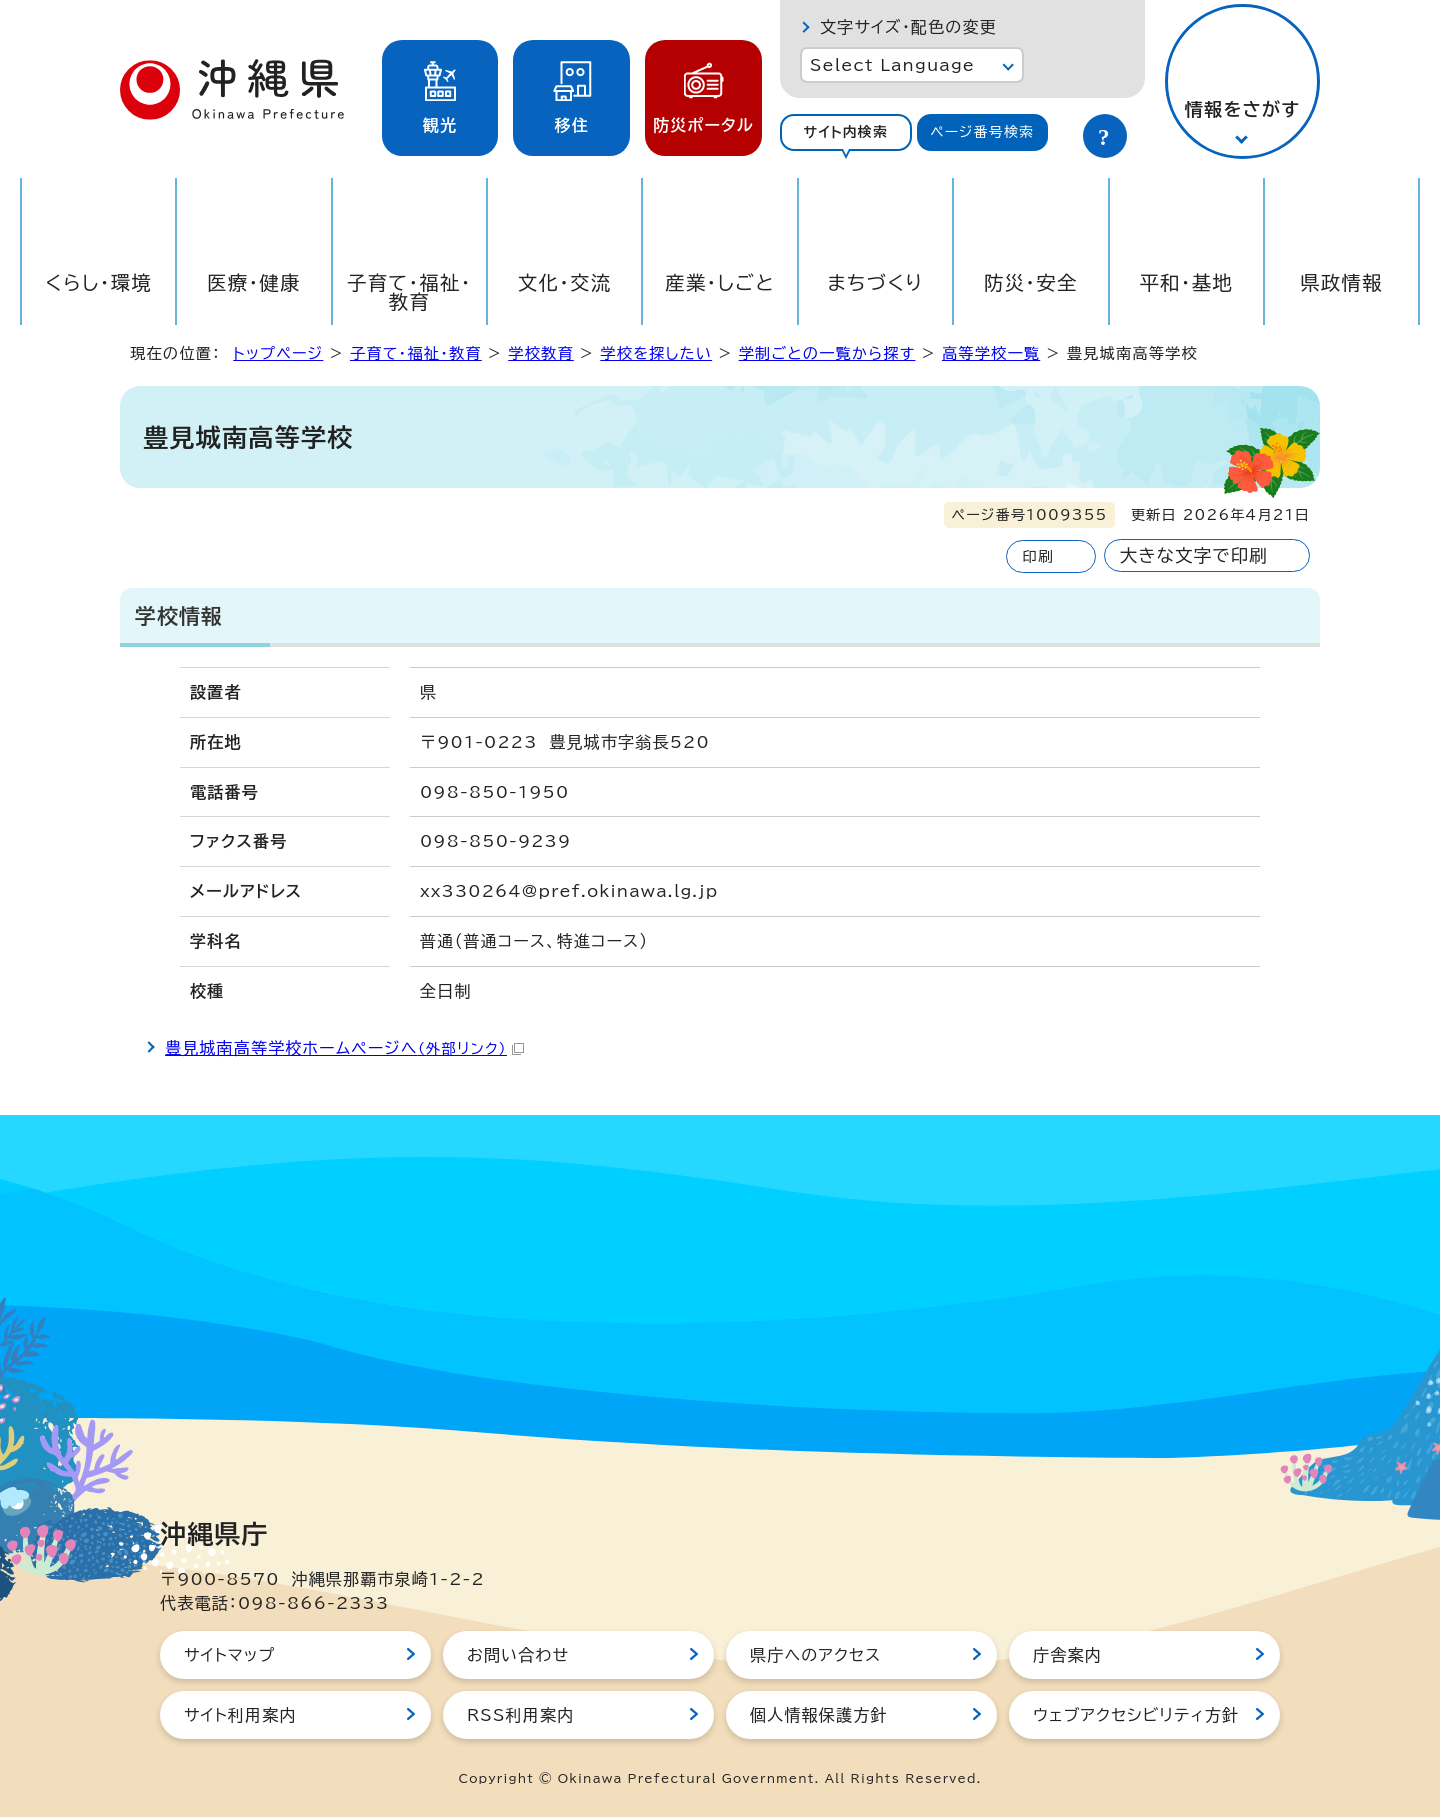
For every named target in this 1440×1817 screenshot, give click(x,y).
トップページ (278, 353)
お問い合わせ (518, 1655)
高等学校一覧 (991, 353)
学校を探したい (656, 353)
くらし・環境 (98, 282)
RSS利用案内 (520, 1715)
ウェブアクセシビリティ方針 (1136, 1715)
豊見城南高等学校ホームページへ (344, 1048)
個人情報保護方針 (819, 1715)
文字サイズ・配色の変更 (908, 27)
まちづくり (875, 282)
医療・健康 (254, 282)
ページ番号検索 (982, 132)
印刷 (1037, 556)
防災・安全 (1031, 282)
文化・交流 (565, 282)
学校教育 (541, 353)
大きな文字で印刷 (1194, 555)
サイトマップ (229, 1655)
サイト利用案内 (240, 1715)
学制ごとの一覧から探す (827, 353)
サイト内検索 (845, 132)
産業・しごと (720, 282)
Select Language (892, 65)
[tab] (846, 132)
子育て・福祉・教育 (409, 292)
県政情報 (1341, 282)
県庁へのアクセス (815, 1655)
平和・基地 (1186, 282)
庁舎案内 (1067, 1655)
